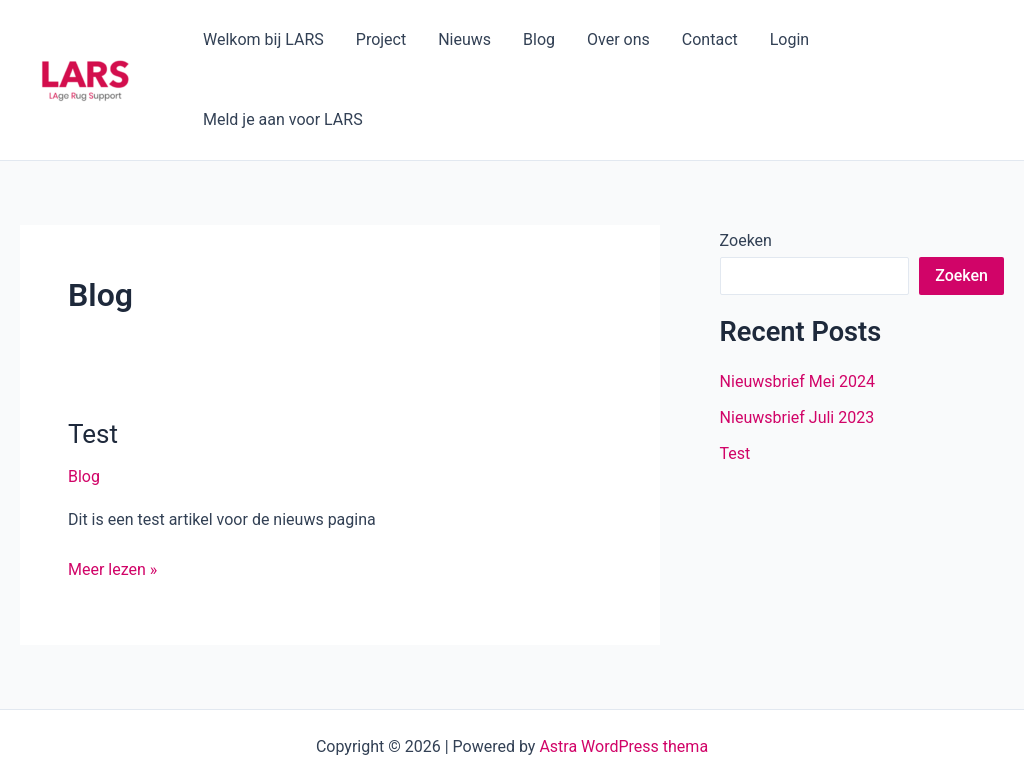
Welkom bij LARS (263, 39)
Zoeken (746, 240)
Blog (539, 39)
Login (789, 39)
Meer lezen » (112, 568)
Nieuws (464, 39)
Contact (710, 39)
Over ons (618, 39)
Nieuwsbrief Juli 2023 (797, 417)
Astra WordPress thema (623, 746)
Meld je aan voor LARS (283, 119)
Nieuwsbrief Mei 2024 (797, 381)
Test (93, 434)
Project (381, 39)
